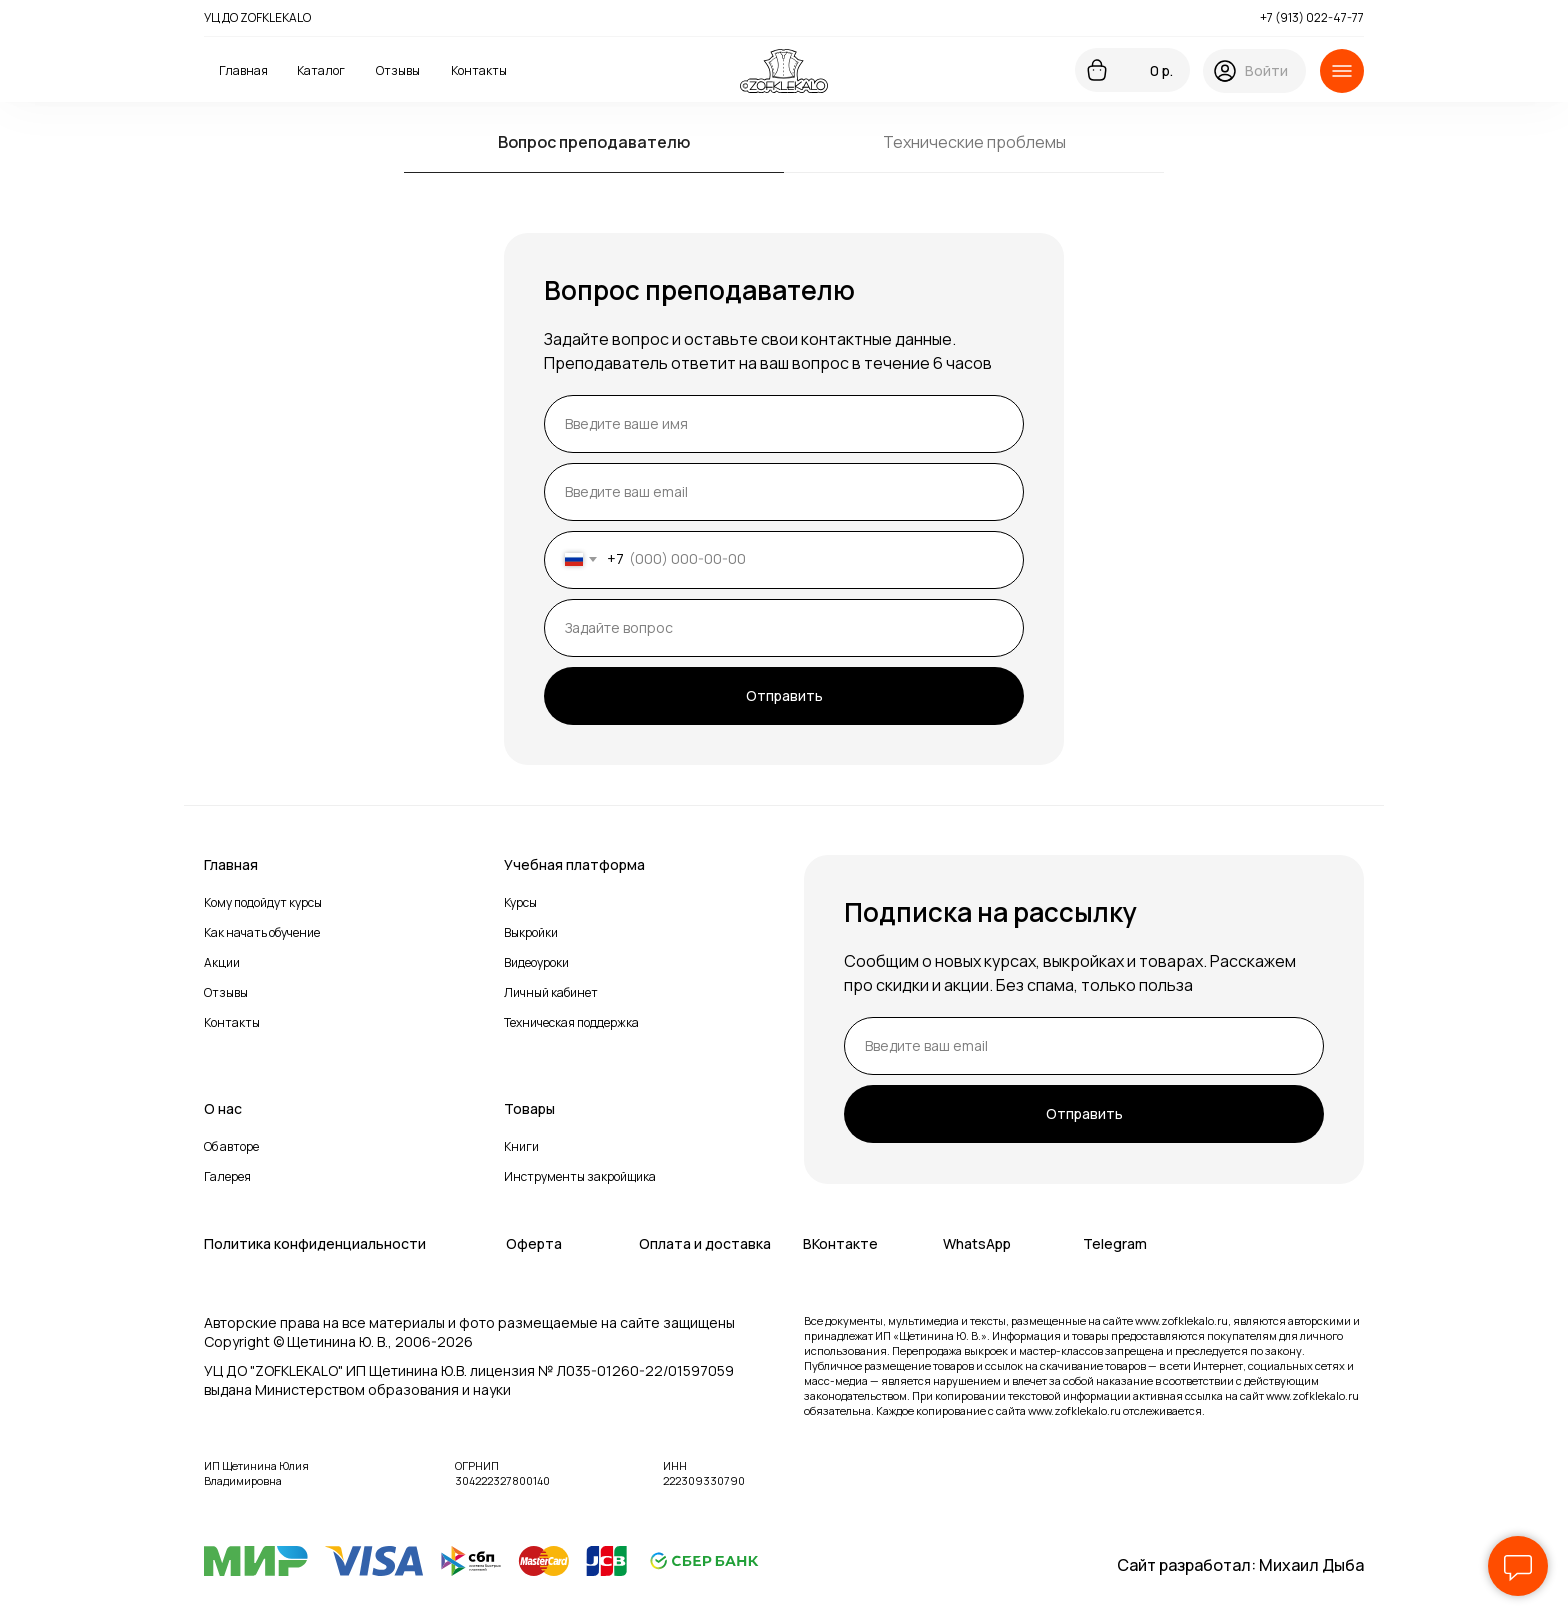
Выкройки (531, 932)
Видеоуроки (536, 962)
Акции (222, 962)
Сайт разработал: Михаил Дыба (1240, 1565)
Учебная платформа (574, 864)
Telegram (1115, 1243)
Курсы (520, 902)
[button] (1342, 71)
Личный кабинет (551, 992)
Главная (231, 864)
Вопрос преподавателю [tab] (594, 142)
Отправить (784, 695)
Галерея (227, 1176)
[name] (784, 424)
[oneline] (784, 628)
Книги (521, 1146)
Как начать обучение (262, 932)
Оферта (534, 1243)
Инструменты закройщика (580, 1176)
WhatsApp (977, 1243)
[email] (784, 492)
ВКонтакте (840, 1243)
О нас (223, 1108)
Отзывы (226, 992)
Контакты (232, 1022)
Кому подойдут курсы (263, 902)
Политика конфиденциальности (315, 1243)
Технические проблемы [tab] (974, 142)
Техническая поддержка (571, 1022)
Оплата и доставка (705, 1243)
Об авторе (231, 1146)
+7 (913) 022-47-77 (1312, 17)
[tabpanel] (784, 499)
